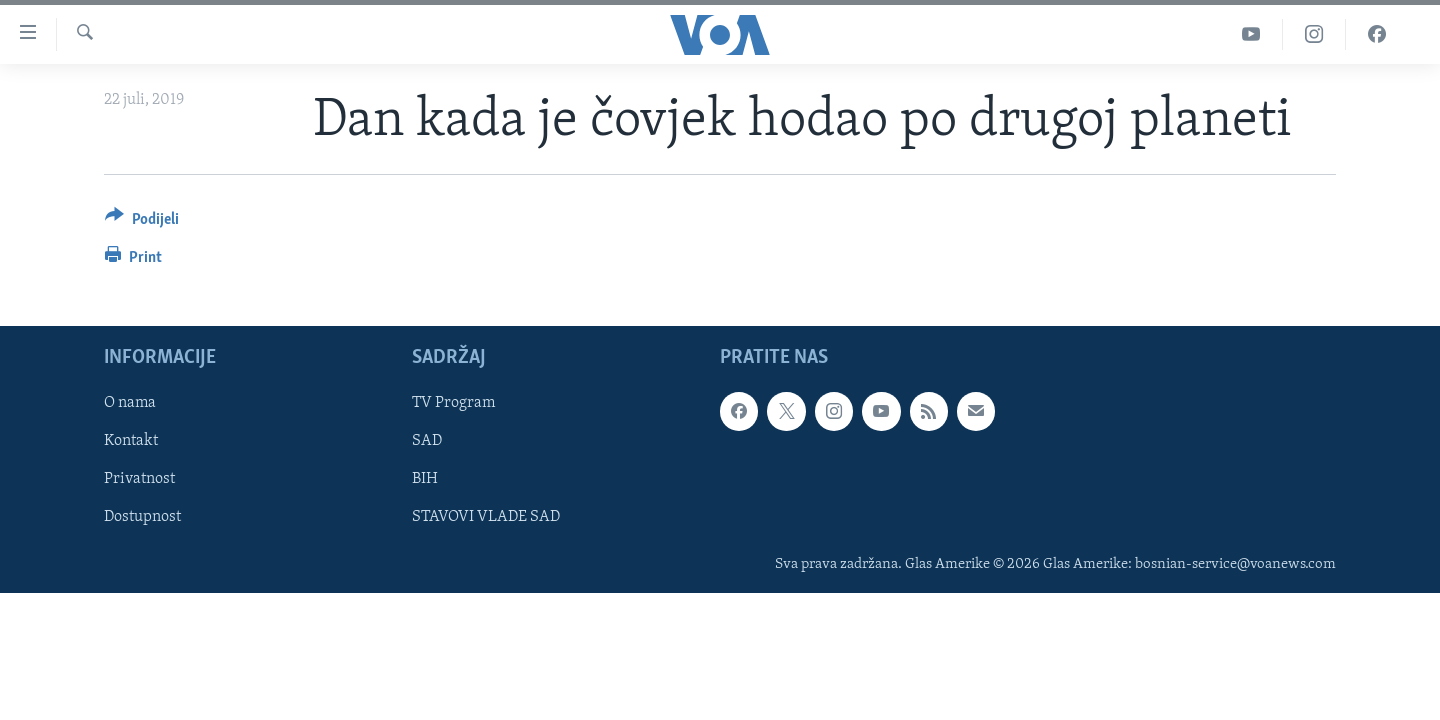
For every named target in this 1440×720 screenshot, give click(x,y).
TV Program (453, 403)
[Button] (142, 222)
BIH (425, 479)
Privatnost (139, 479)
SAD (427, 441)
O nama (130, 403)
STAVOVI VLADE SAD (486, 518)
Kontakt (131, 441)
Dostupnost (142, 518)
